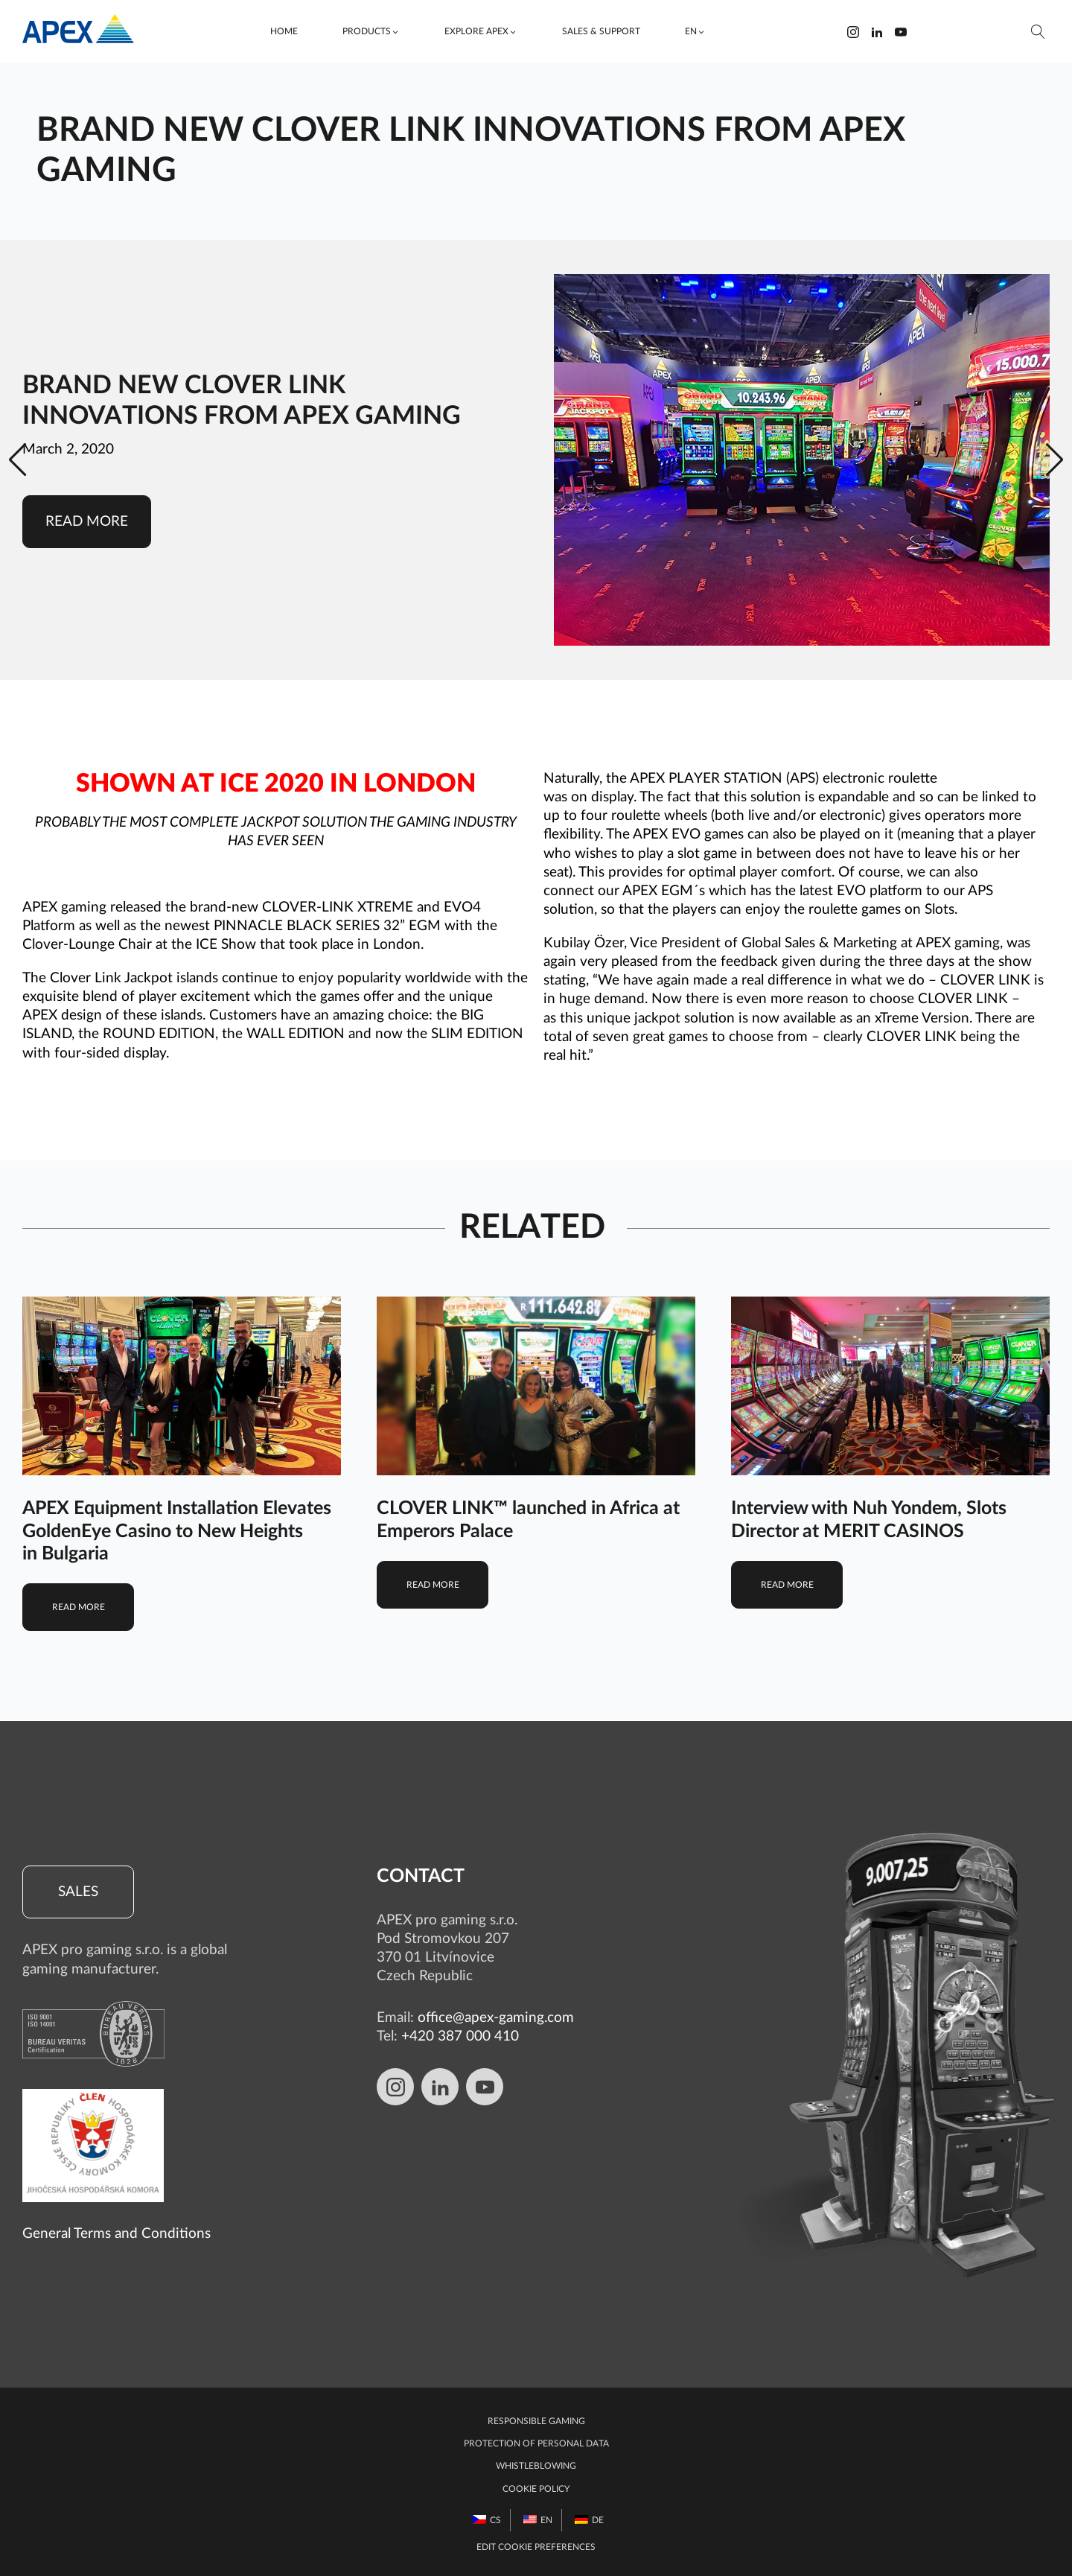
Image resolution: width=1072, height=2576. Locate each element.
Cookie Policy (536, 2488)
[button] (371, 31)
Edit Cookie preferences (536, 2546)
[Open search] (1038, 31)
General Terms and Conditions (116, 2234)
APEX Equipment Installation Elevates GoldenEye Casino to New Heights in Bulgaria (176, 1531)
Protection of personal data (536, 2443)
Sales (78, 1892)
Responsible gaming (536, 2421)
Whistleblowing (536, 2465)
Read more (86, 522)
